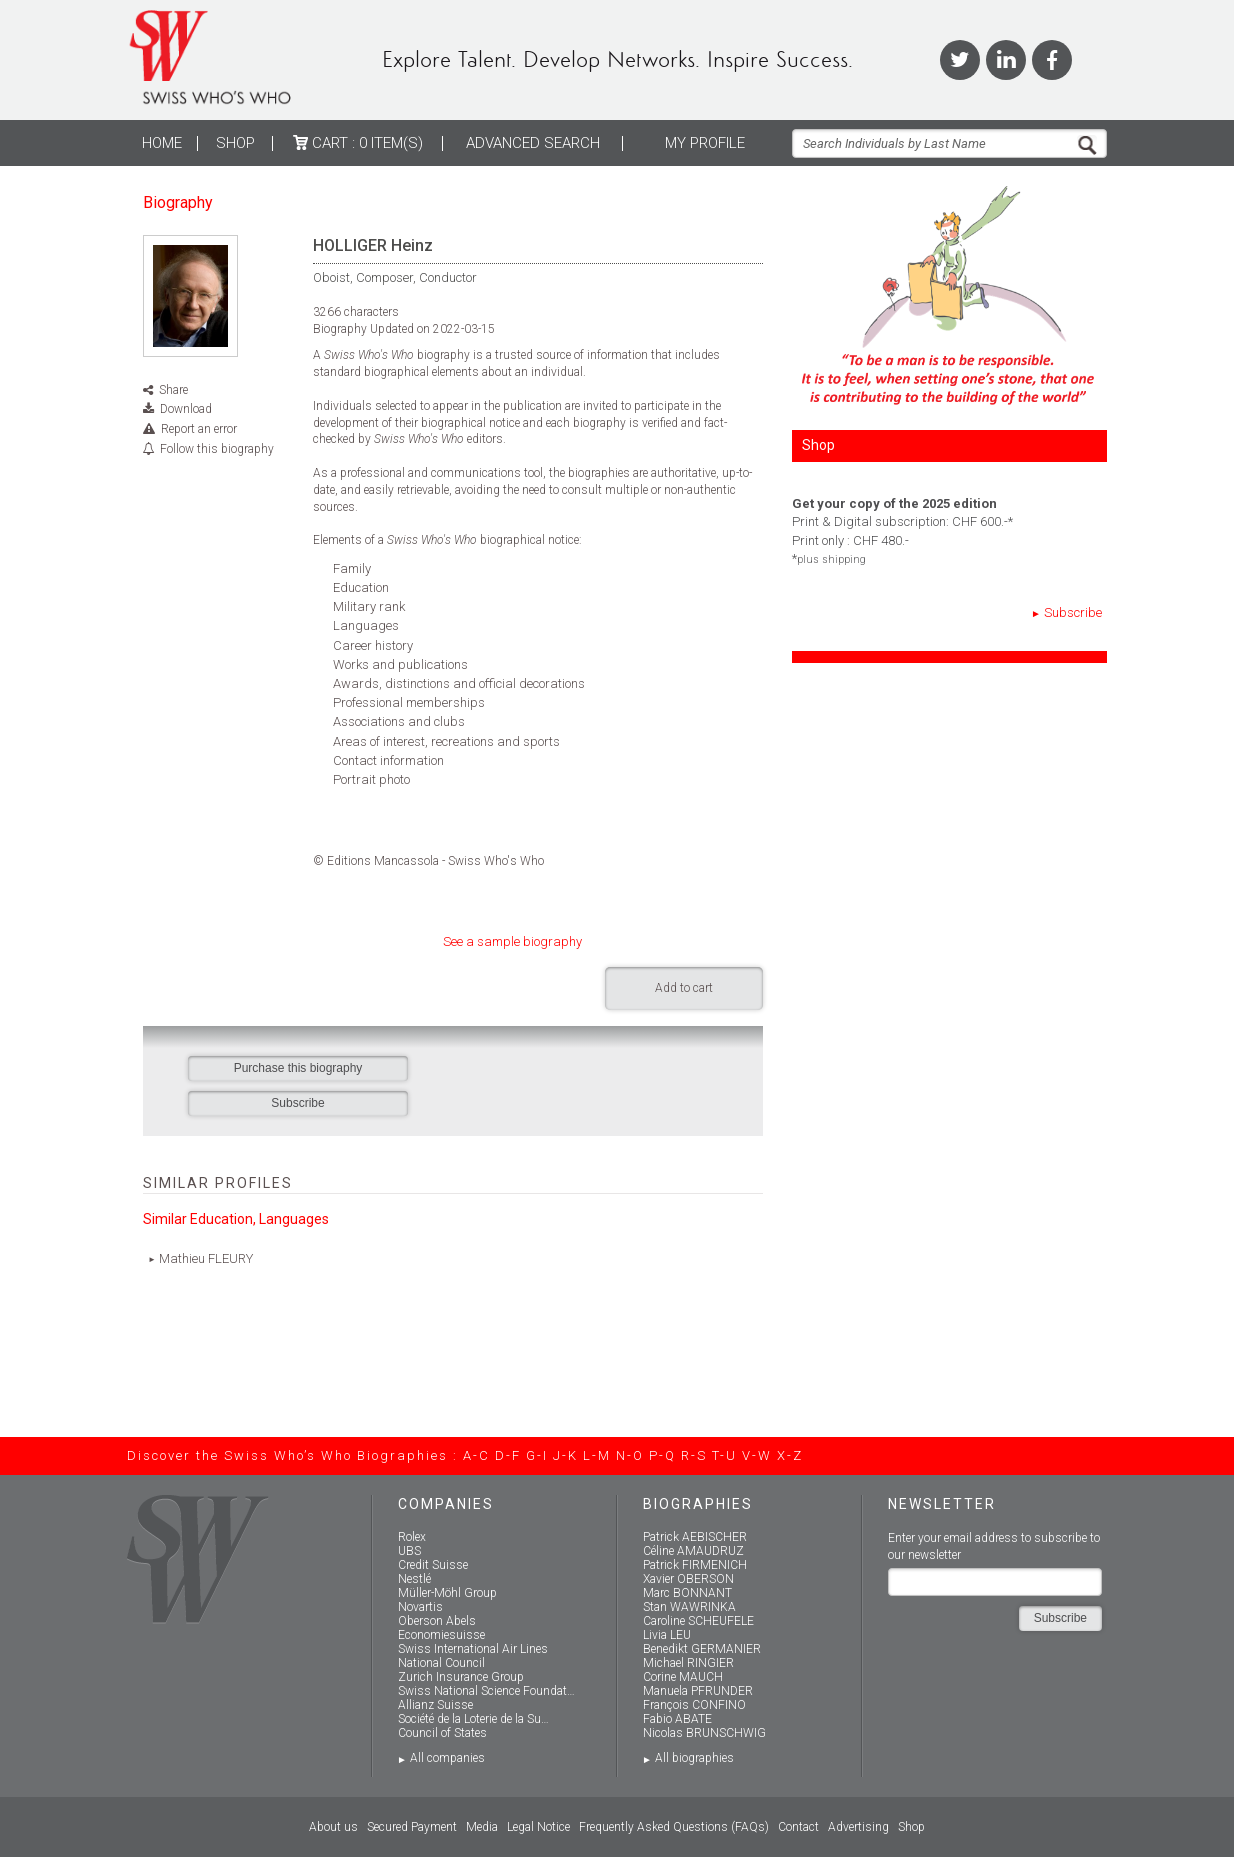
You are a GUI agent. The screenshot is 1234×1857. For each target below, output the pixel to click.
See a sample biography (512, 941)
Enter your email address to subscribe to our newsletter (994, 1546)
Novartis (420, 1607)
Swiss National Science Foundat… (486, 1691)
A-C (476, 1455)
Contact (798, 1827)
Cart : (358, 143)
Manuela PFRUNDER (698, 1691)
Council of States (442, 1733)
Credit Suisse (433, 1565)
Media (482, 1827)
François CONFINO (694, 1705)
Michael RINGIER (688, 1663)
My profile (705, 143)
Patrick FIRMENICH (695, 1565)
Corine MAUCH (683, 1677)
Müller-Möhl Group (447, 1593)
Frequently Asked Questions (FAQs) (674, 1827)
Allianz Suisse (435, 1705)
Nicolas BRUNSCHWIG (704, 1733)
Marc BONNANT (687, 1593)
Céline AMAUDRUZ (693, 1551)
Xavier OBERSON (688, 1579)
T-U (724, 1455)
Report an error (199, 429)
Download (186, 409)
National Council (441, 1663)
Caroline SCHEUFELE (698, 1621)
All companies (447, 1758)
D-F (508, 1455)
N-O (630, 1455)
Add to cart (684, 988)
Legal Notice (538, 1827)
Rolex (412, 1537)
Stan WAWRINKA (689, 1607)
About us (333, 1827)
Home (162, 143)
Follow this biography (217, 449)
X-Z (790, 1455)
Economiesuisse (441, 1635)
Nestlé (414, 1579)
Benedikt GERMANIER (702, 1649)
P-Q (662, 1455)
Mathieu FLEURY (206, 1258)
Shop (235, 143)
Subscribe (1073, 612)
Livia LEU (667, 1635)
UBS (409, 1551)
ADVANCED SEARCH (533, 143)
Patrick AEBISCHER (695, 1537)
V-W (757, 1455)
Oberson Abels (437, 1621)
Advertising (858, 1827)
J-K (565, 1455)
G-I (537, 1455)
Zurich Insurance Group (461, 1677)
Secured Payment (412, 1827)
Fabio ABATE (677, 1719)
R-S (694, 1455)
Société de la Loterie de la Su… (473, 1719)
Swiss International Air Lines (473, 1649)
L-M (597, 1455)
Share (173, 390)
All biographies (694, 1758)
